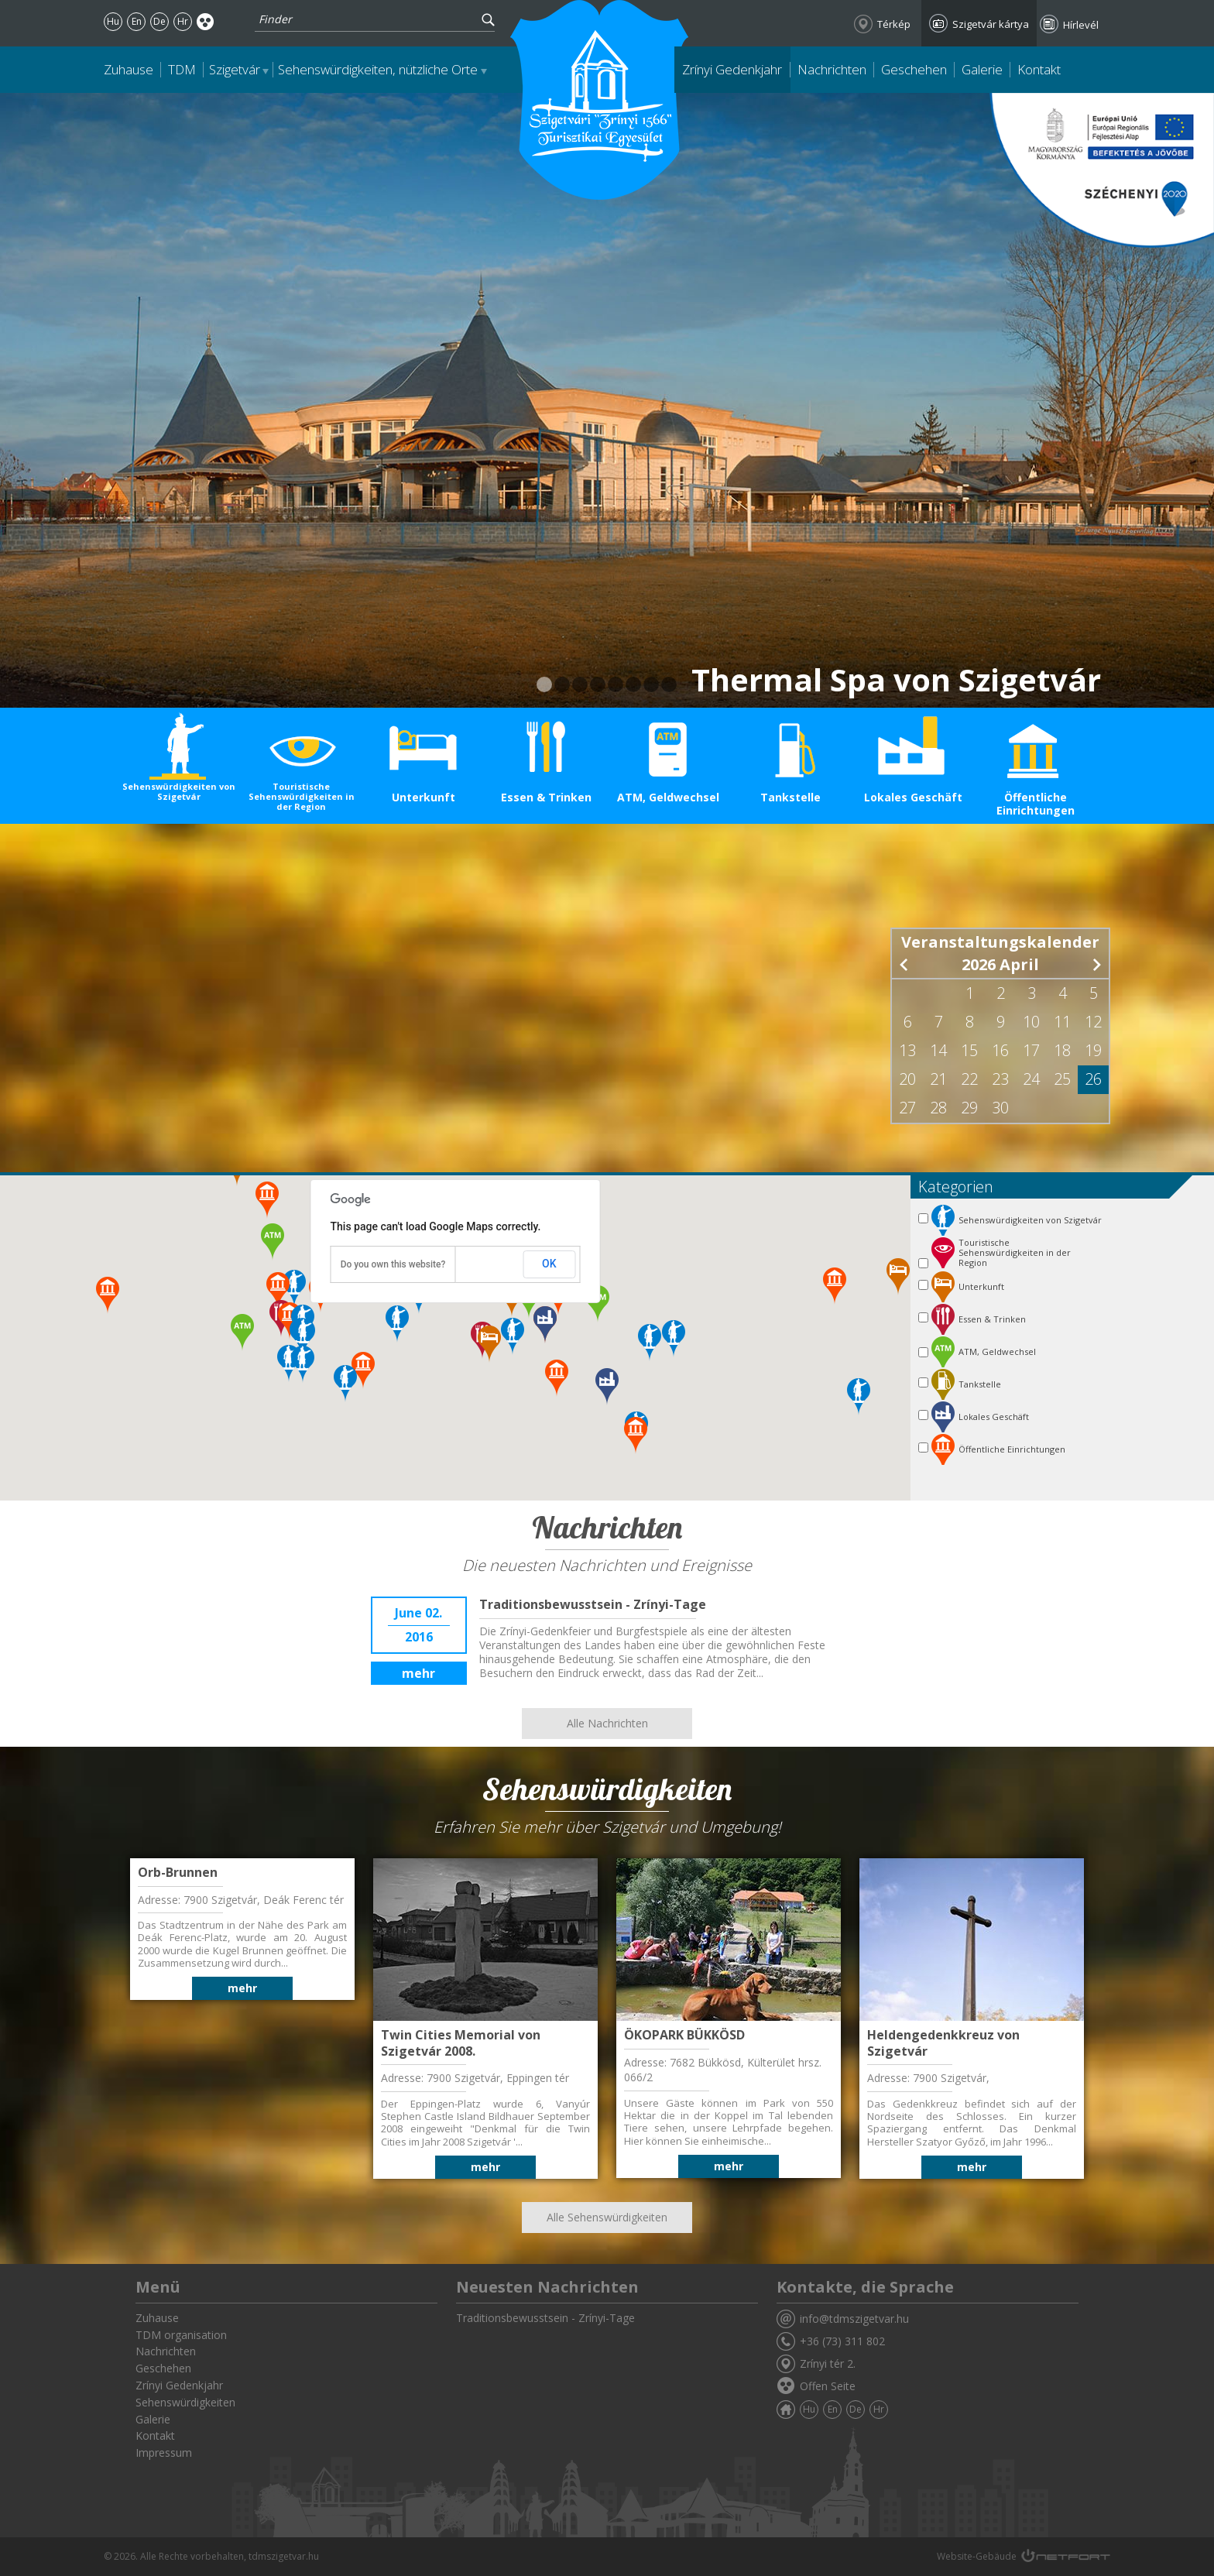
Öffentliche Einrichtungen (1035, 804)
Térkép (893, 24)
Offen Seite (828, 2386)
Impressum (163, 2452)
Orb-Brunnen (178, 1872)
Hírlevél (1081, 25)
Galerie (982, 69)
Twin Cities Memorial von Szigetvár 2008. (460, 2043)
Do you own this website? (393, 1264)
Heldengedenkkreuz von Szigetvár (943, 2043)
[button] (858, 1396)
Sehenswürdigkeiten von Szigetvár (178, 791)
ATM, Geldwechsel (668, 797)
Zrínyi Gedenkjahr (732, 69)
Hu (113, 21)
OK (549, 1263)
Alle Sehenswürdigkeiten (607, 2217)
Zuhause (128, 69)
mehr (418, 1673)
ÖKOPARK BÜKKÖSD (684, 2034)
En (137, 21)
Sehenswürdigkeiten (185, 2402)
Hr (182, 21)
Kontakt (1039, 69)
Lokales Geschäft (913, 797)
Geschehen (914, 69)
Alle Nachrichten (607, 1723)
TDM (182, 69)
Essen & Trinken (546, 797)
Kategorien (955, 1186)
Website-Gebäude (977, 2556)
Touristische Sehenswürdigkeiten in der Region (302, 796)
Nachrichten (831, 69)
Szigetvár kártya (990, 24)
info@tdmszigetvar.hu (854, 2318)
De (159, 21)
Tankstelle (790, 797)
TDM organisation (181, 2334)
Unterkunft (423, 797)
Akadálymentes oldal (205, 21)
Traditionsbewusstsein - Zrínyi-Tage (592, 1604)
